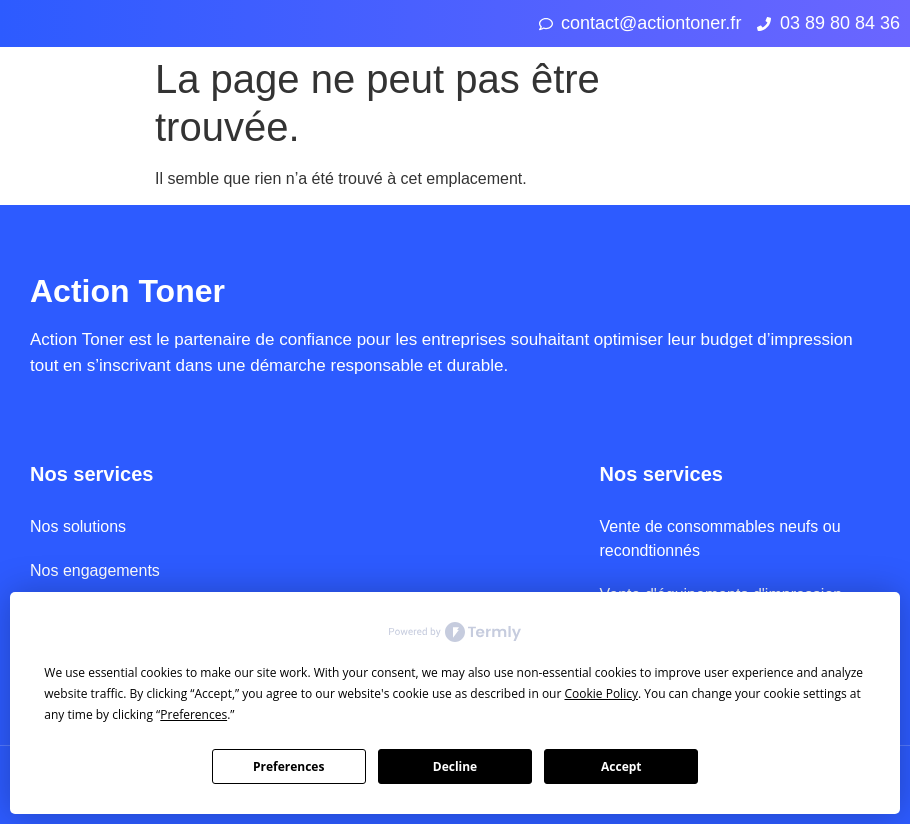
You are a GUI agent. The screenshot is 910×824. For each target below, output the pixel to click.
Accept (621, 766)
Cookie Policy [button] (600, 693)
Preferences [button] (193, 714)
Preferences (288, 766)
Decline (455, 766)
